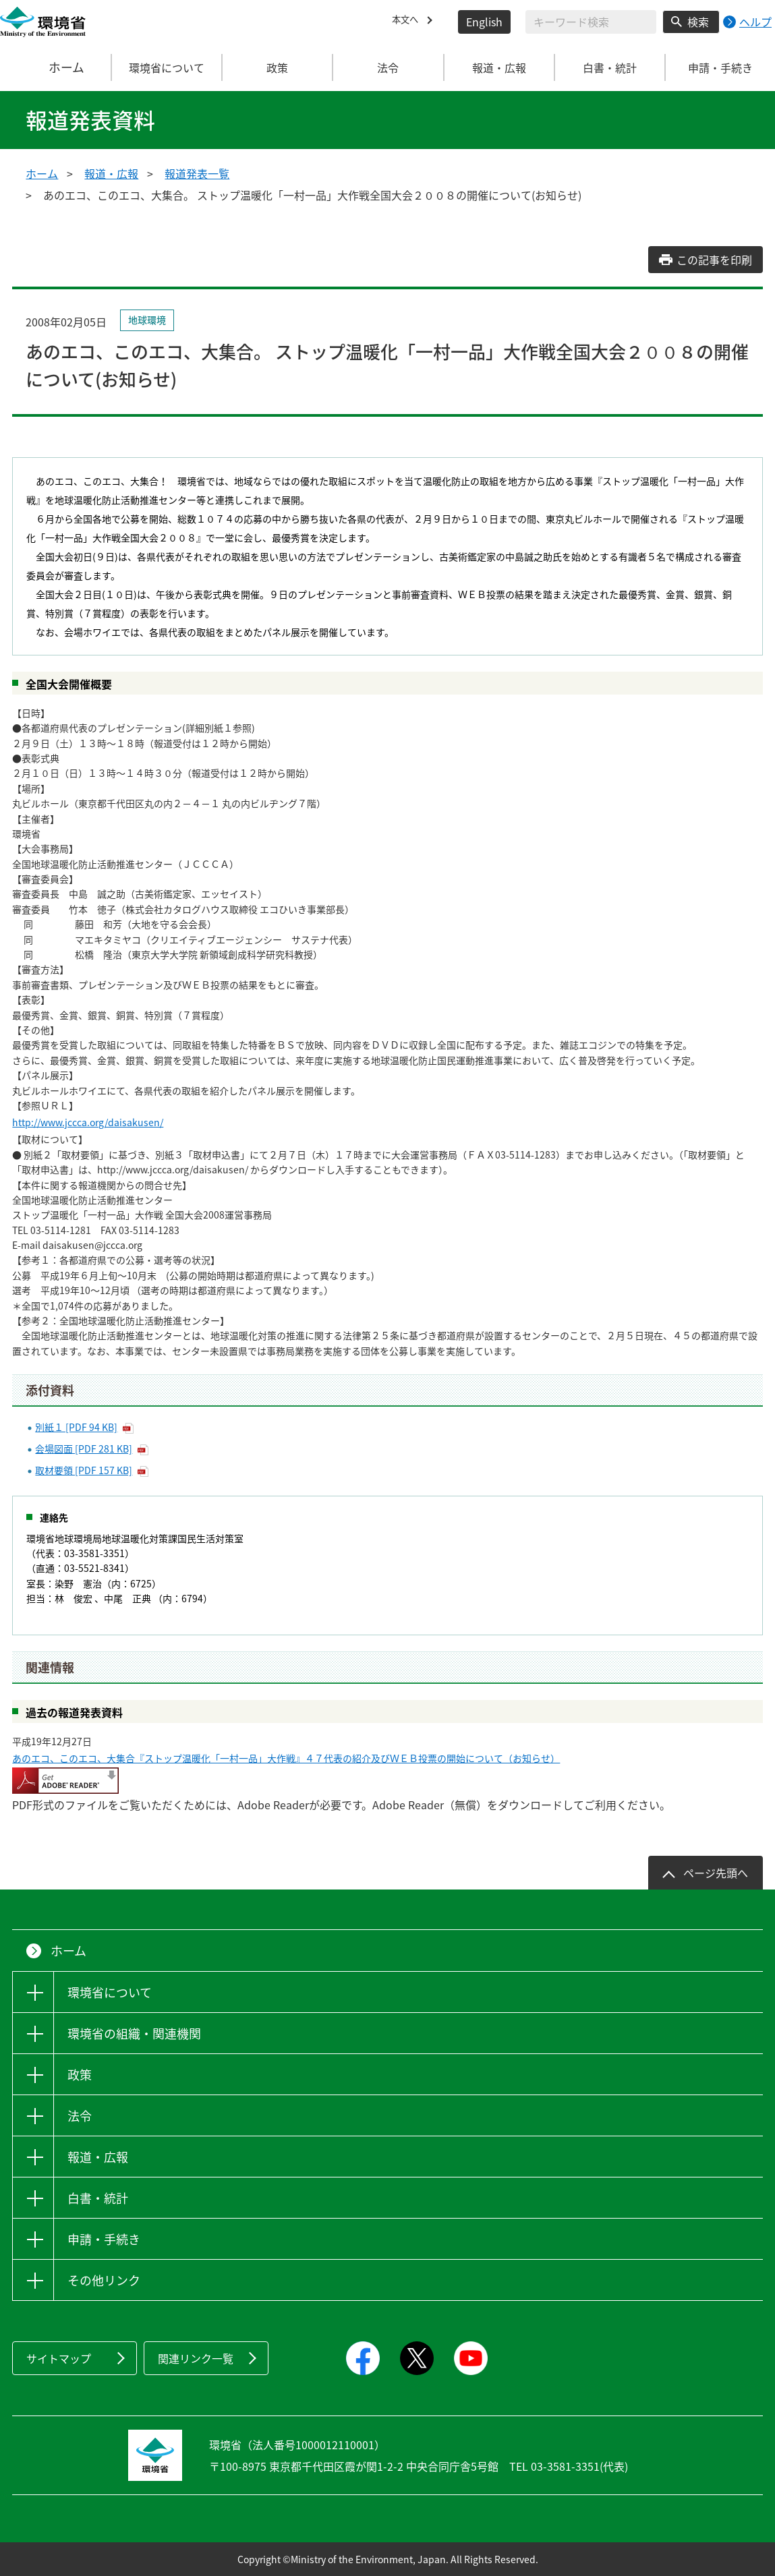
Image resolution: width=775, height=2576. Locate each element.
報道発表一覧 (197, 173)
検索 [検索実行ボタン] (698, 21)
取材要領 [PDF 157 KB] (83, 1470)
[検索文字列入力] (590, 22)
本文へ (408, 21)
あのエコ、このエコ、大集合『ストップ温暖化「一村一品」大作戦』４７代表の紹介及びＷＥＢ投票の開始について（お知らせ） (286, 1758)
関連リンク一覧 (195, 2358)
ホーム (56, 67)
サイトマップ (58, 2358)
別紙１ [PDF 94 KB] (76, 1427)
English (484, 21)
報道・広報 (111, 173)
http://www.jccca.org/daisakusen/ (87, 1122)
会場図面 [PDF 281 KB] (83, 1448)
